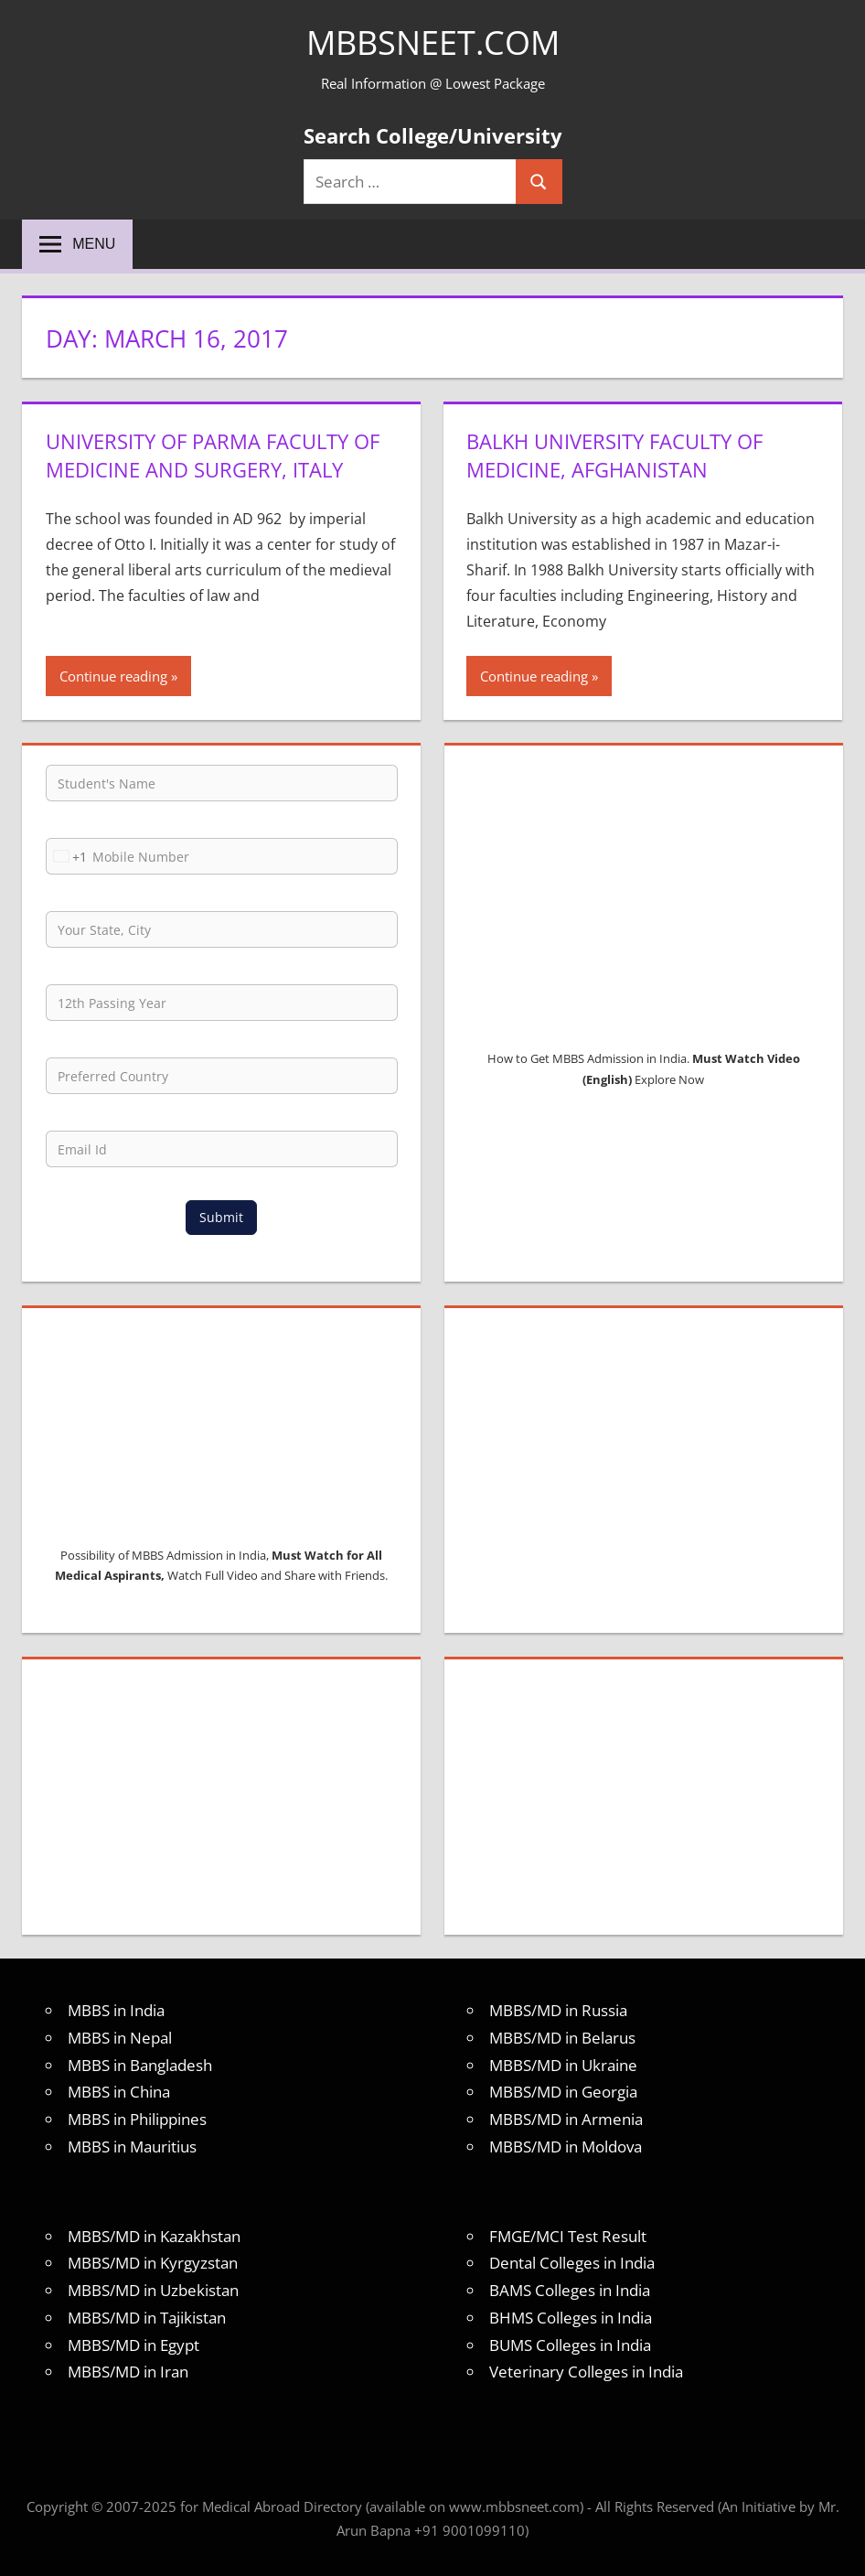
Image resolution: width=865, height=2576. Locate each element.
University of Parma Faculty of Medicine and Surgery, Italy (212, 455)
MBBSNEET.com (433, 42)
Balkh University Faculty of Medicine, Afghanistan (614, 455)
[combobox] (67, 856)
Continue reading (113, 676)
